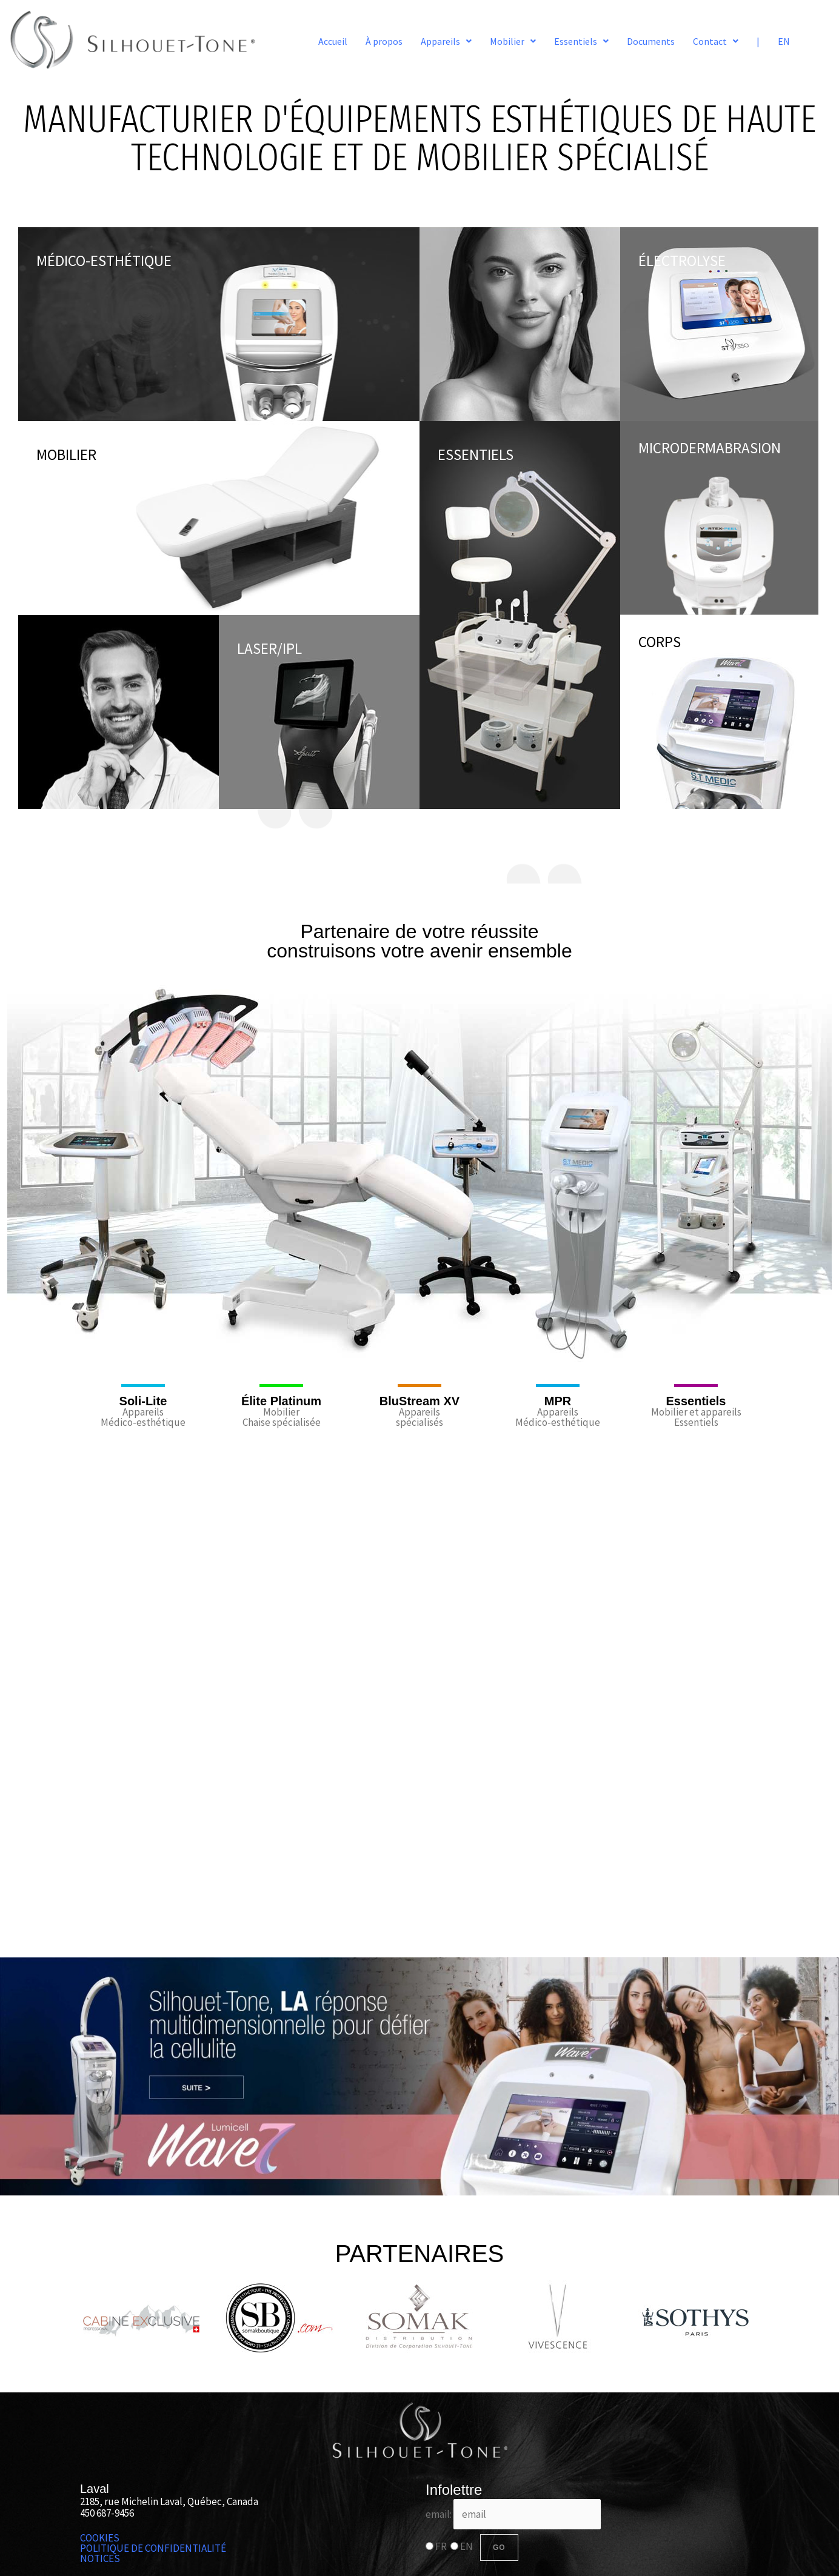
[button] (446, 41)
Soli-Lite (143, 1401)
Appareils (446, 41)
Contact (715, 41)
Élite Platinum (281, 1401)
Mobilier (513, 41)
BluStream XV (419, 1401)
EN (784, 41)
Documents (651, 41)
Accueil (332, 41)
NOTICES (100, 2559)
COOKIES (99, 2538)
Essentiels (581, 41)
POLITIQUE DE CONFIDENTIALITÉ (153, 2548)
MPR (557, 1401)
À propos (384, 41)
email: (513, 2514)
